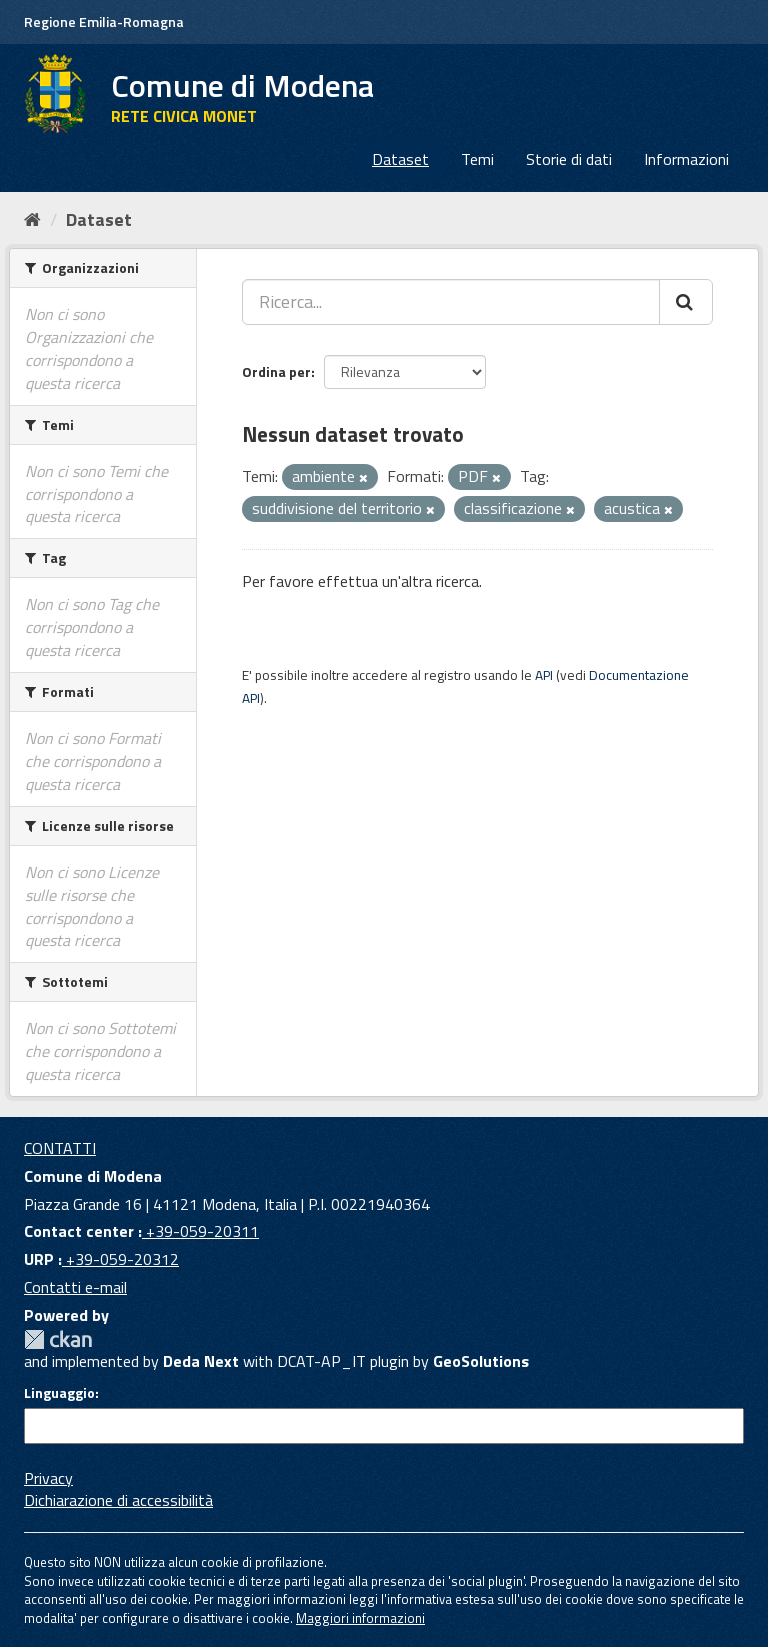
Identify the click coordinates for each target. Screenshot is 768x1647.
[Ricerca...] (451, 302)
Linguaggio (59, 1393)
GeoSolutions (481, 1361)
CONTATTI (60, 1148)
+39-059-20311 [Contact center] (200, 1231)
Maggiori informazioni (360, 1618)
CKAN (58, 1339)
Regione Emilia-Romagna (104, 21)
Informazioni (686, 159)
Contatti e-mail (75, 1287)
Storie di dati (569, 159)
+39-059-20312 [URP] (120, 1259)
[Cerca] (686, 302)
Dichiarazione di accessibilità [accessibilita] (118, 1500)
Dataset (400, 159)
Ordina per (276, 371)
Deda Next (201, 1361)
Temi (477, 159)
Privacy (48, 1478)
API (544, 675)
